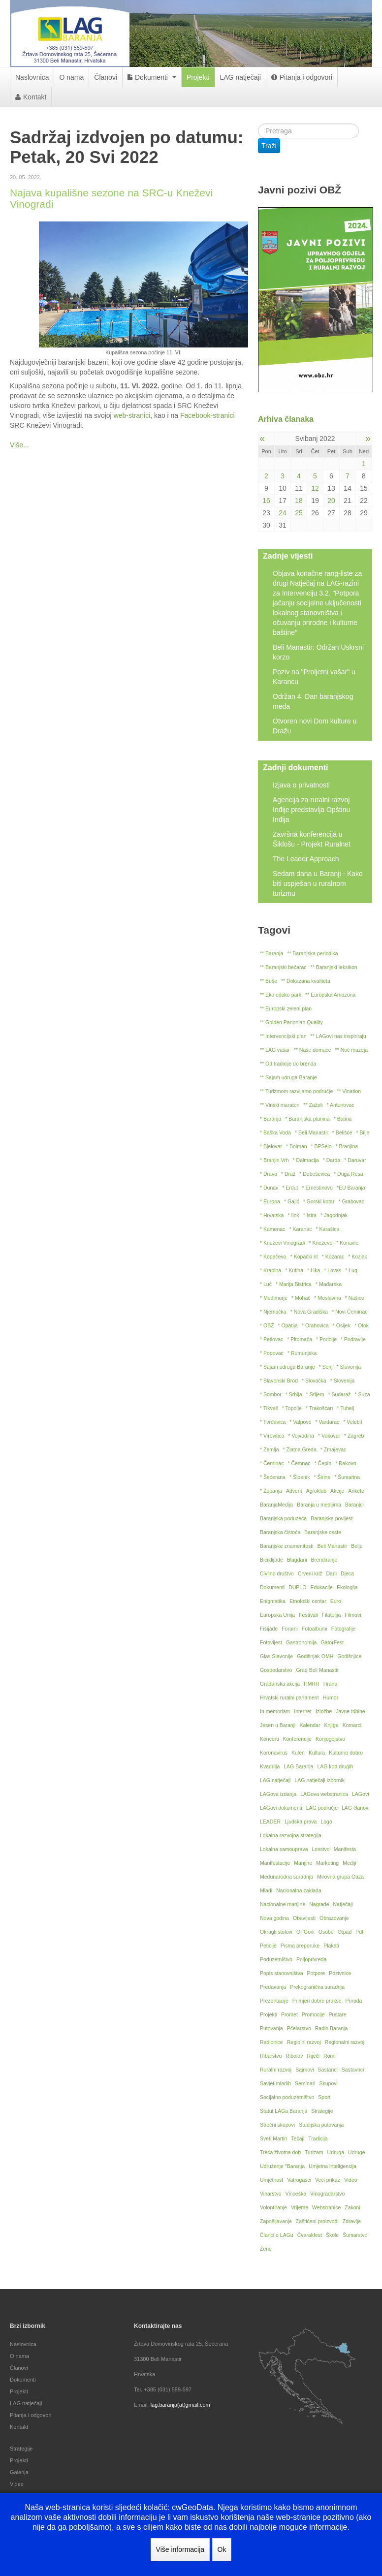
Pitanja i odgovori (301, 77)
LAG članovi (356, 1808)
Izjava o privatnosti (301, 785)
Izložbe (324, 1711)
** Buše (268, 981)
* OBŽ (267, 1325)
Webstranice (326, 2207)
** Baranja (271, 953)
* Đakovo (345, 1463)
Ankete (356, 1491)
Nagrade (319, 1904)
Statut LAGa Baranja (283, 2111)
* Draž (288, 1174)
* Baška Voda (275, 1132)
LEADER (270, 1821)
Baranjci (354, 1505)
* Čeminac (272, 1463)
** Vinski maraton (279, 1105)
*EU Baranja (351, 1188)
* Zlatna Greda (300, 1449)
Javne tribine (350, 1711)
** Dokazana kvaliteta (305, 981)
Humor (331, 1697)
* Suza (362, 1394)
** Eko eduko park (280, 995)
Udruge (356, 2152)
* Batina (343, 1119)
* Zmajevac (333, 1449)
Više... (19, 445)
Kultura (317, 1753)
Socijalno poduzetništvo (287, 2097)
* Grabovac (351, 1201)
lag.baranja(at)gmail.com (180, 2405)
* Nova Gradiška (309, 1312)
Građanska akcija (280, 1684)
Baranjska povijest (331, 1518)
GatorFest (332, 1642)
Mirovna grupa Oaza (340, 1877)
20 (331, 500)
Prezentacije (274, 2001)
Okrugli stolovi (276, 1932)
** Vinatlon (349, 1091)
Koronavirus (273, 1753)
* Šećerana (273, 1477)
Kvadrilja (270, 1766)
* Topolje (292, 1408)
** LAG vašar (275, 1050)
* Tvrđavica (273, 1422)
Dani (331, 1573)
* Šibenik (299, 1477)
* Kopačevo (273, 1256)
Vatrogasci (299, 2180)
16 (266, 500)
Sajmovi (304, 2070)
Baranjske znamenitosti (287, 1546)
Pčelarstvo (299, 2028)
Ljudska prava (301, 1821)
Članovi (105, 77)
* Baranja (270, 1119)
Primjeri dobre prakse (317, 2001)
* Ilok (293, 1215)
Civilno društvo (277, 1573)
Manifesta (345, 1849)
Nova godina (274, 1918)
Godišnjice (349, 1656)
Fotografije (343, 1629)
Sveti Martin (273, 2138)
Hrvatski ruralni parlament (289, 1697)
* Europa (270, 1201)
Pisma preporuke (300, 1945)
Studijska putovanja (321, 2125)
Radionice (271, 2042)
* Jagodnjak (334, 1215)
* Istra (310, 1215)
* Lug (351, 1270)
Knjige (331, 1725)
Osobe (326, 1932)
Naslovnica (32, 77)
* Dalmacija (306, 1160)
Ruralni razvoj (275, 2070)
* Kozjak (357, 1256)
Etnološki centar (307, 1601)
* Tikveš (269, 1408)
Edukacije (321, 1587)
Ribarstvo (271, 2056)
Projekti (198, 77)
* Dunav (269, 1188)
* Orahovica (315, 1325)
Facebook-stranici (207, 415)
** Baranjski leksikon (334, 967)
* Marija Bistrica (294, 1284)
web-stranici (132, 415)
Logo (326, 1821)
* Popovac (272, 1353)
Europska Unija (277, 1615)
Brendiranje (324, 1560)
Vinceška (296, 2194)
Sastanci (328, 2070)
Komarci (352, 1725)
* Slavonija (349, 1367)
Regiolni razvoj (304, 2042)
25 (299, 513)
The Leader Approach (306, 859)
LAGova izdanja (278, 1794)
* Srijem (315, 1394)
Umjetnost (271, 2180)
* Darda (332, 1160)
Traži (269, 146)
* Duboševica (314, 1174)
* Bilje (363, 1132)
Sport (324, 2097)
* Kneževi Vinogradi (282, 1243)
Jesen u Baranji (277, 1725)
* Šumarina (347, 1477)
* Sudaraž (339, 1394)
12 (315, 488)
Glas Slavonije (276, 1656)
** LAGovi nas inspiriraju (338, 1036)
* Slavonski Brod (279, 1380)
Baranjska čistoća (280, 1532)
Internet (303, 1711)
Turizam (314, 2152)
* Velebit (352, 1422)
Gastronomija (301, 1642)
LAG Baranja (298, 1766)
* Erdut (290, 1188)
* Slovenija (342, 1380)
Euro (335, 1601)
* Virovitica (272, 1436)
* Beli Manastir (311, 1132)
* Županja (271, 1491)
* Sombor (271, 1394)
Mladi (266, 1890)
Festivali (308, 1615)
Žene (266, 2249)
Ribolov (294, 2056)
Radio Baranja (331, 2028)
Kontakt (30, 97)
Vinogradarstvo (327, 2194)
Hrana (330, 1684)
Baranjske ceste (322, 1532)
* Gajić (291, 1201)
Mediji (349, 1863)
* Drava (268, 1174)
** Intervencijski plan (283, 1036)
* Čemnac (298, 1463)
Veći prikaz (327, 2180)
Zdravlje (352, 2221)
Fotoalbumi (314, 1629)
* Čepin (323, 1463)
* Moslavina (328, 1298)
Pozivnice (340, 1973)
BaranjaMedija (276, 1505)
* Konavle (347, 1243)
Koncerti (269, 1739)
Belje (356, 1546)
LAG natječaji (240, 77)
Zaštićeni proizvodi (317, 2221)
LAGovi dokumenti (281, 1808)
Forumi (290, 1629)
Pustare (338, 2014)
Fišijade (269, 1629)
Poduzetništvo (276, 1959)
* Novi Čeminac (349, 1312)
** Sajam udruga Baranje (288, 1077)
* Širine (322, 1477)
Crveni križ (310, 1573)
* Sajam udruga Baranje (287, 1367)
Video (350, 2180)
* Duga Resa (348, 1174)
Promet (289, 2014)
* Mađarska (329, 1284)
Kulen (298, 1753)
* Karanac (300, 1229)
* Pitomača (299, 1339)
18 (299, 500)
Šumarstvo (355, 2235)
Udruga (335, 2152)
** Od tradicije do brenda (288, 1064)
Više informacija (180, 2549)
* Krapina (270, 1270)
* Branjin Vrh (274, 1160)
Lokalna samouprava (284, 1849)
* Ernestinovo (317, 1188)
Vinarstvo (271, 2194)
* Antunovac (340, 1105)
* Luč (266, 1284)
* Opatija (288, 1325)
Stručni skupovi (277, 2125)
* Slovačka (314, 1380)
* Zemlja (269, 1449)
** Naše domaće (312, 1050)
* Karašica (328, 1229)
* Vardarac (328, 1422)
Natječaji (343, 1904)
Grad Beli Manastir (317, 1670)
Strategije (322, 2111)
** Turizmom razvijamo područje (296, 1091)
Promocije (313, 2014)
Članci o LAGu (276, 2235)
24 (282, 513)
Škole (332, 2235)
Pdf (359, 1932)
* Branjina (347, 1146)
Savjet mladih (275, 2083)
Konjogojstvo (330, 1739)
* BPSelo (321, 1146)
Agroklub (316, 1491)
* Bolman (296, 1146)
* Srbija (294, 1394)
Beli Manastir (333, 1546)
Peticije (268, 1945)
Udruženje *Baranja (282, 2166)
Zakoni (352, 2207)
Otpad (345, 1932)
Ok (222, 2549)
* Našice (354, 1298)
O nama (71, 77)
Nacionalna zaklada (298, 1890)
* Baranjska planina (307, 1119)
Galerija (19, 2472)
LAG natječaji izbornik (319, 1780)
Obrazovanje (334, 1918)
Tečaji (297, 2138)
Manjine (303, 1863)
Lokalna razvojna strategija (290, 1835)
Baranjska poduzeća (283, 1518)
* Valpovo (300, 1422)
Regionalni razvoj (345, 2042)
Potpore (316, 1973)
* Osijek (341, 1325)
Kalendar (309, 1725)
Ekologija (347, 1587)
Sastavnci (353, 2070)
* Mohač (301, 1298)
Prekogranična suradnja (317, 1987)
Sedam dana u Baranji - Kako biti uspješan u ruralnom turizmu (318, 883)
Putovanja (271, 2028)
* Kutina (294, 1270)
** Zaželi (312, 1105)
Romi (329, 2056)
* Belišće (342, 1132)
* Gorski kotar (319, 1201)
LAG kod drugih (335, 1766)
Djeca (347, 1573)
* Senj (326, 1367)
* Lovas (332, 1270)
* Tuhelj (345, 1408)
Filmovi (353, 1615)
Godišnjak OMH (315, 1656)
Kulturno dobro (346, 1753)
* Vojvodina (301, 1436)
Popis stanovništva (281, 1973)
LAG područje (322, 1808)
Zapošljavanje (276, 2221)
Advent (294, 1491)
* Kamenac (272, 1229)
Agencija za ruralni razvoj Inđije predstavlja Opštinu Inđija (311, 809)
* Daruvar (355, 1160)
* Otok (361, 1325)
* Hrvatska (272, 1215)
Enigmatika (273, 1601)
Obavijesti (304, 1918)
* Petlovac (271, 1339)
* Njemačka (273, 1312)
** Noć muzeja (351, 1050)
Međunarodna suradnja (286, 1877)
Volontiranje (273, 2207)
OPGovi (305, 1932)
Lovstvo (320, 1849)
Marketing (327, 1863)
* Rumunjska (302, 1353)
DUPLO (297, 1587)
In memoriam (275, 1711)
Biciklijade (271, 1560)
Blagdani (297, 1560)
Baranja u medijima (319, 1505)
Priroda (354, 2001)
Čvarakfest (309, 2235)
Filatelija (331, 1615)
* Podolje (326, 1339)
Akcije (337, 1491)
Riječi (313, 2056)
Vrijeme (299, 2207)
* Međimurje (273, 1298)
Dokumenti (151, 77)
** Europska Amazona (330, 995)
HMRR (311, 1684)
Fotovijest (271, 1642)
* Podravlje (353, 1339)
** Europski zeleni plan (286, 1008)
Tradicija (317, 2138)
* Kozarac (333, 1256)
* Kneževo (320, 1243)
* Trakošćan (319, 1408)
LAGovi (360, 1794)
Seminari (305, 2083)
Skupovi (328, 2083)
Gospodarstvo (276, 1670)
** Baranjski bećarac (283, 967)
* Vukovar (329, 1436)
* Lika (313, 1270)
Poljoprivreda (311, 1959)
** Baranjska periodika (312, 953)
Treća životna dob (280, 2152)
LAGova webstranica (324, 1794)
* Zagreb (354, 1436)
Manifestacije (275, 1863)
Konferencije (297, 1739)
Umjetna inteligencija (332, 2166)
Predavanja (273, 1987)
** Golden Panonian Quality (291, 1022)
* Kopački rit (304, 1256)
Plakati (331, 1945)
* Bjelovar (271, 1146)
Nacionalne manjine (282, 1904)
